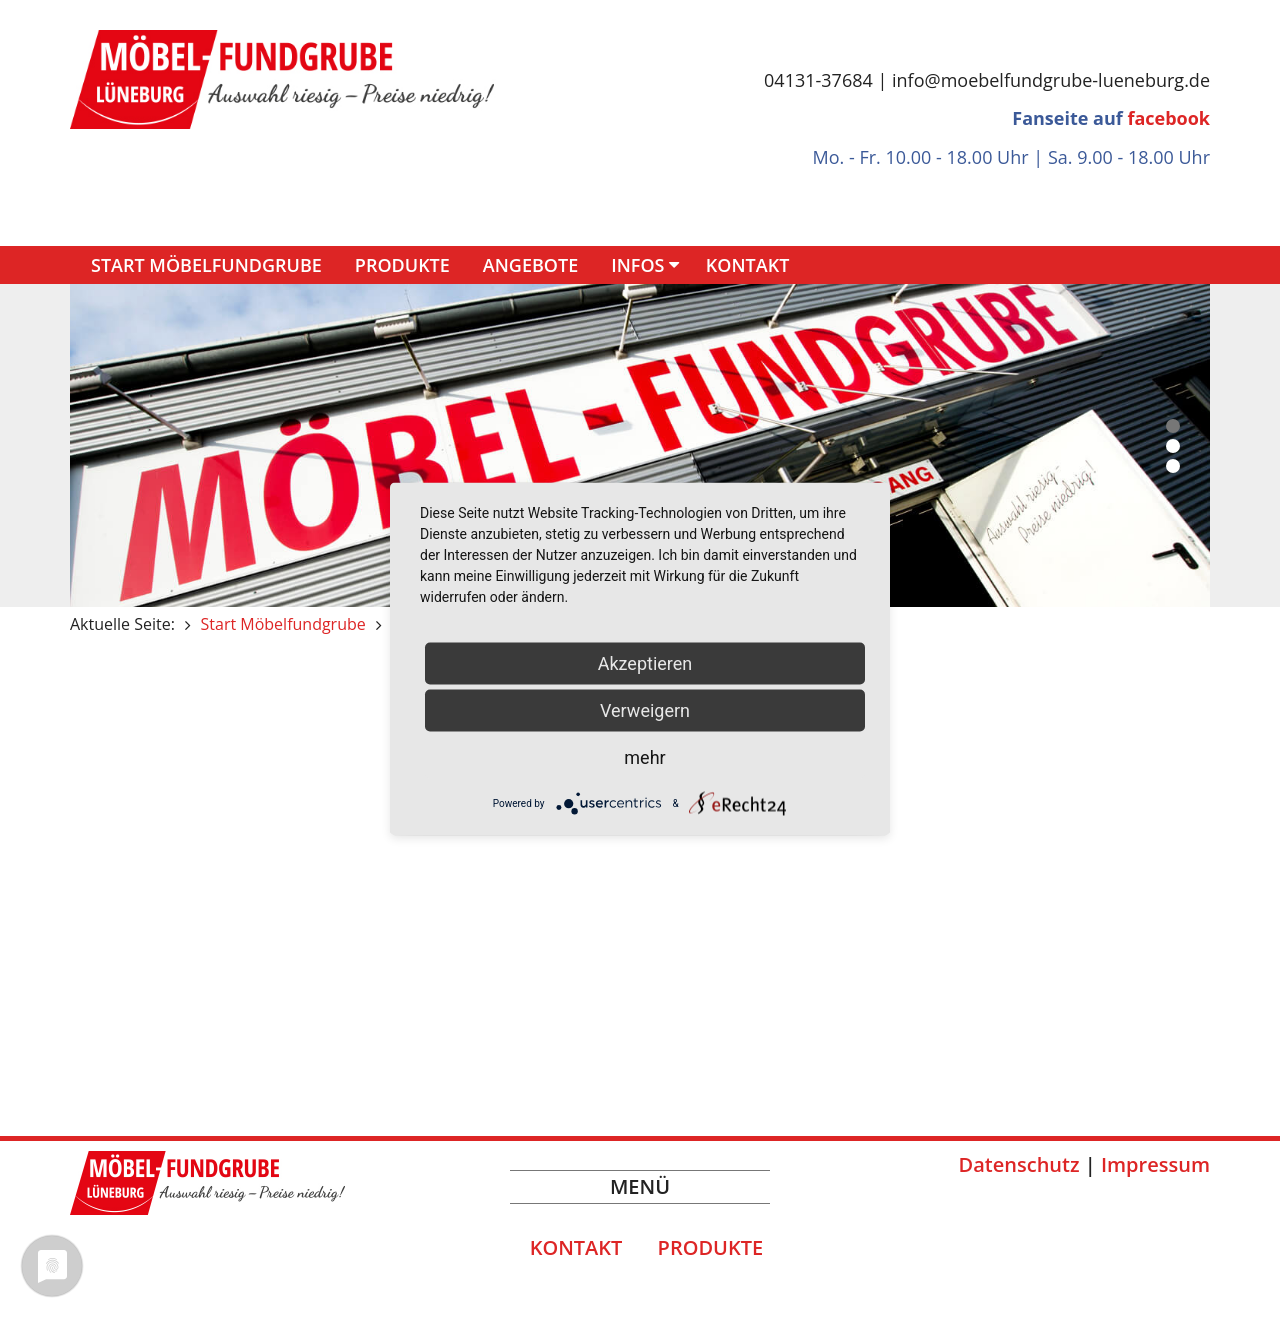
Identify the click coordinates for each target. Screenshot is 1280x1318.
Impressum (1155, 1164)
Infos (637, 265)
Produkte (402, 265)
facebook (1168, 118)
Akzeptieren (645, 663)
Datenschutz (1019, 1164)
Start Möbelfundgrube (206, 265)
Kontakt (747, 265)
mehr (644, 757)
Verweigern (645, 710)
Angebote (530, 265)
